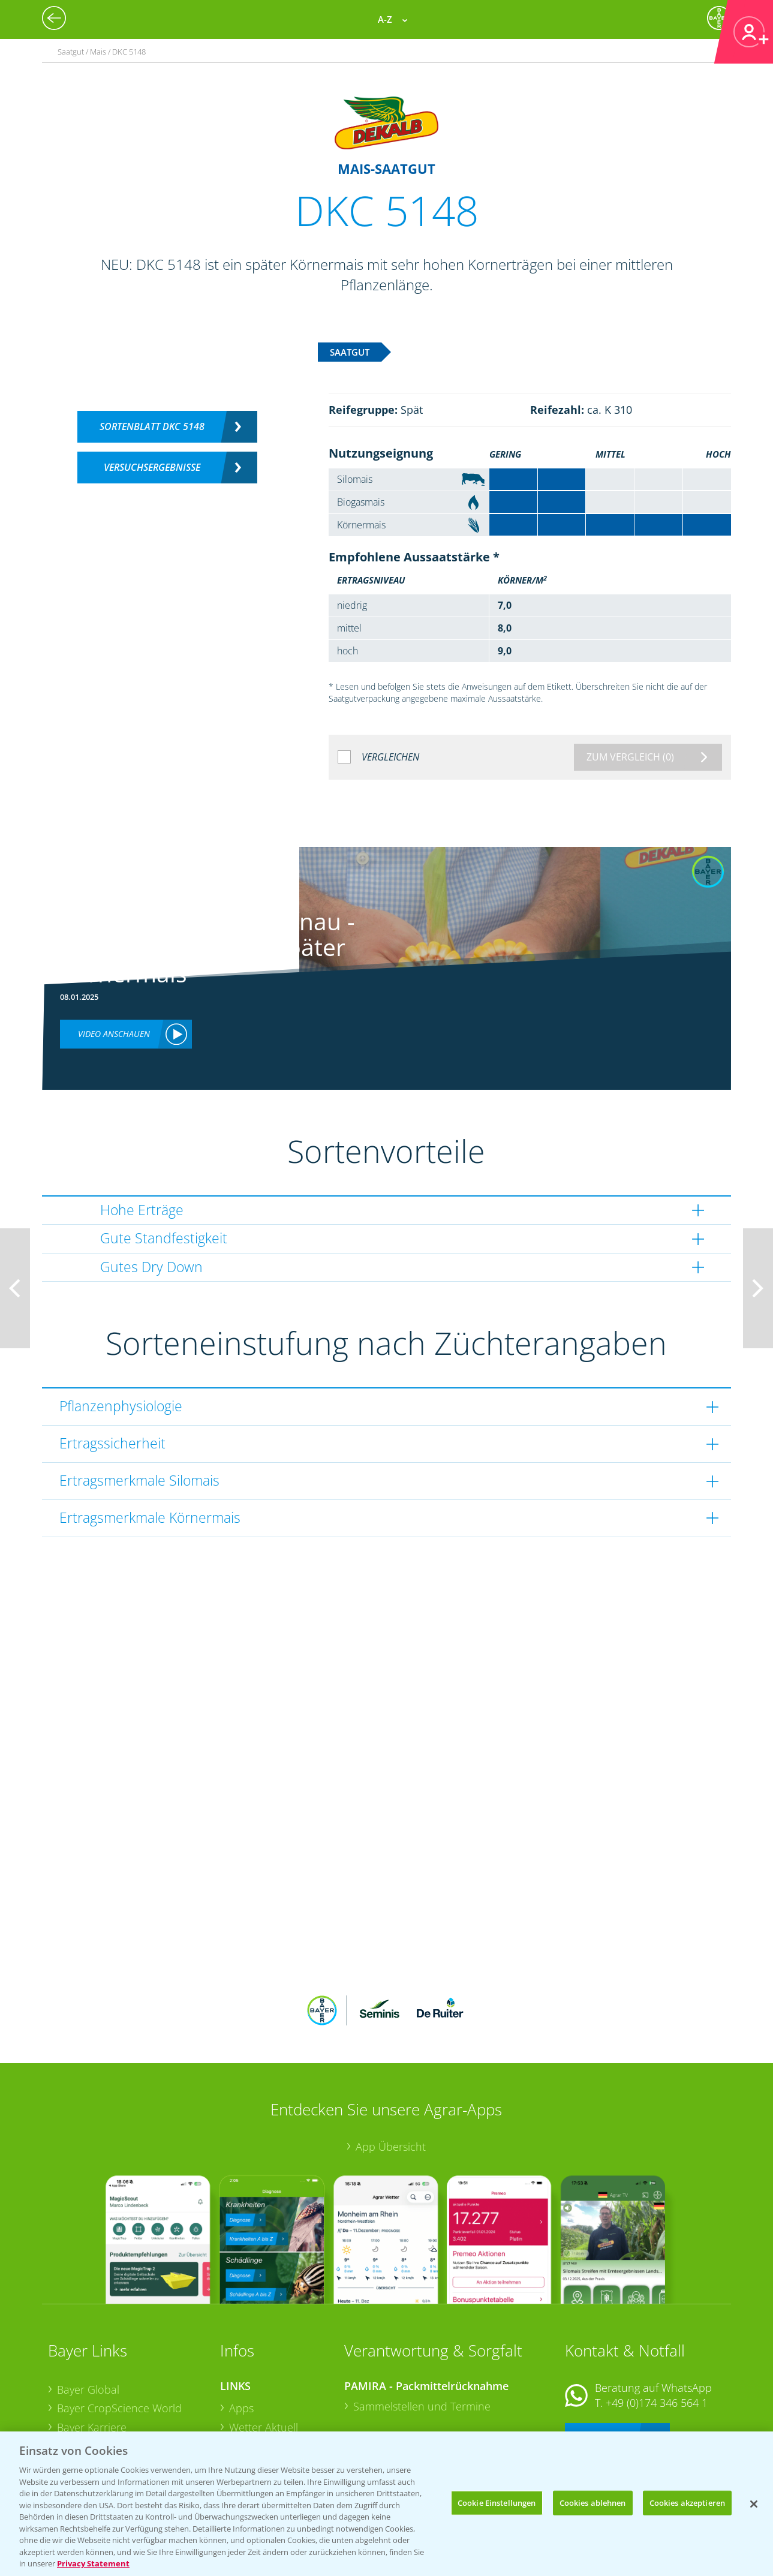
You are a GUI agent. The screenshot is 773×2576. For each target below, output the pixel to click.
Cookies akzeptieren (687, 2502)
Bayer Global (88, 2310)
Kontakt (600, 2356)
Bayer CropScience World (119, 2329)
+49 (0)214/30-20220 (656, 2408)
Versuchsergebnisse (152, 467)
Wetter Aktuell (263, 2348)
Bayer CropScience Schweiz (124, 2386)
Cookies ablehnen (593, 2502)
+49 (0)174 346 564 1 (657, 2324)
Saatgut (247, 2423)
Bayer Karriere (92, 2348)
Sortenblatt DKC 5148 (152, 426)
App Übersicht (391, 2068)
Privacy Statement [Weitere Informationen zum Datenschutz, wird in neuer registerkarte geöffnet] (93, 2563)
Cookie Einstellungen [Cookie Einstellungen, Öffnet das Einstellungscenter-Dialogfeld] (497, 2502)
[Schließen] (754, 2504)
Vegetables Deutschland (116, 2424)
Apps (241, 2329)
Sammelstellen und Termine (422, 2327)
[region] (386, 2503)
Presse (73, 2405)
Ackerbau (252, 2404)
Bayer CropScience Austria (122, 2367)
